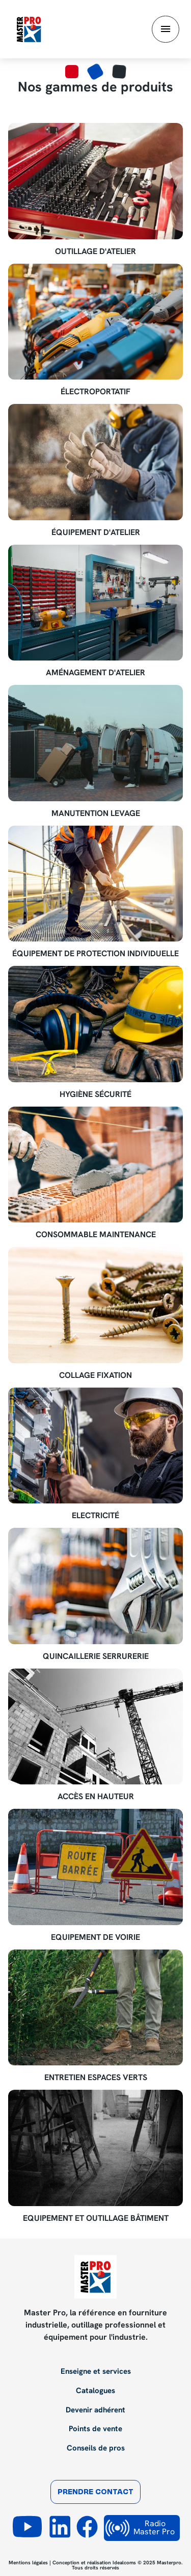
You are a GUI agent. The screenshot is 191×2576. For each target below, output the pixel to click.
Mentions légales (28, 2562)
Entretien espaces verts (95, 2078)
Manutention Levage (95, 813)
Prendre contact (95, 2492)
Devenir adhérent (95, 2410)
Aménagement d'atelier (95, 673)
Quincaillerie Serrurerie (96, 1656)
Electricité (95, 1516)
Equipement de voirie (95, 1937)
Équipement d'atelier (95, 532)
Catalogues (95, 2391)
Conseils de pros (96, 2448)
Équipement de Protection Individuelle (95, 954)
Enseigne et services (96, 2372)
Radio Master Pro (140, 2528)
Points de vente (95, 2429)
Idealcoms (124, 2562)
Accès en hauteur (96, 1797)
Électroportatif (95, 392)
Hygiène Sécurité (95, 1094)
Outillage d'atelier (95, 251)
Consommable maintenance (96, 1235)
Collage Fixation (95, 1375)
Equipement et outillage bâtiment (96, 2218)
